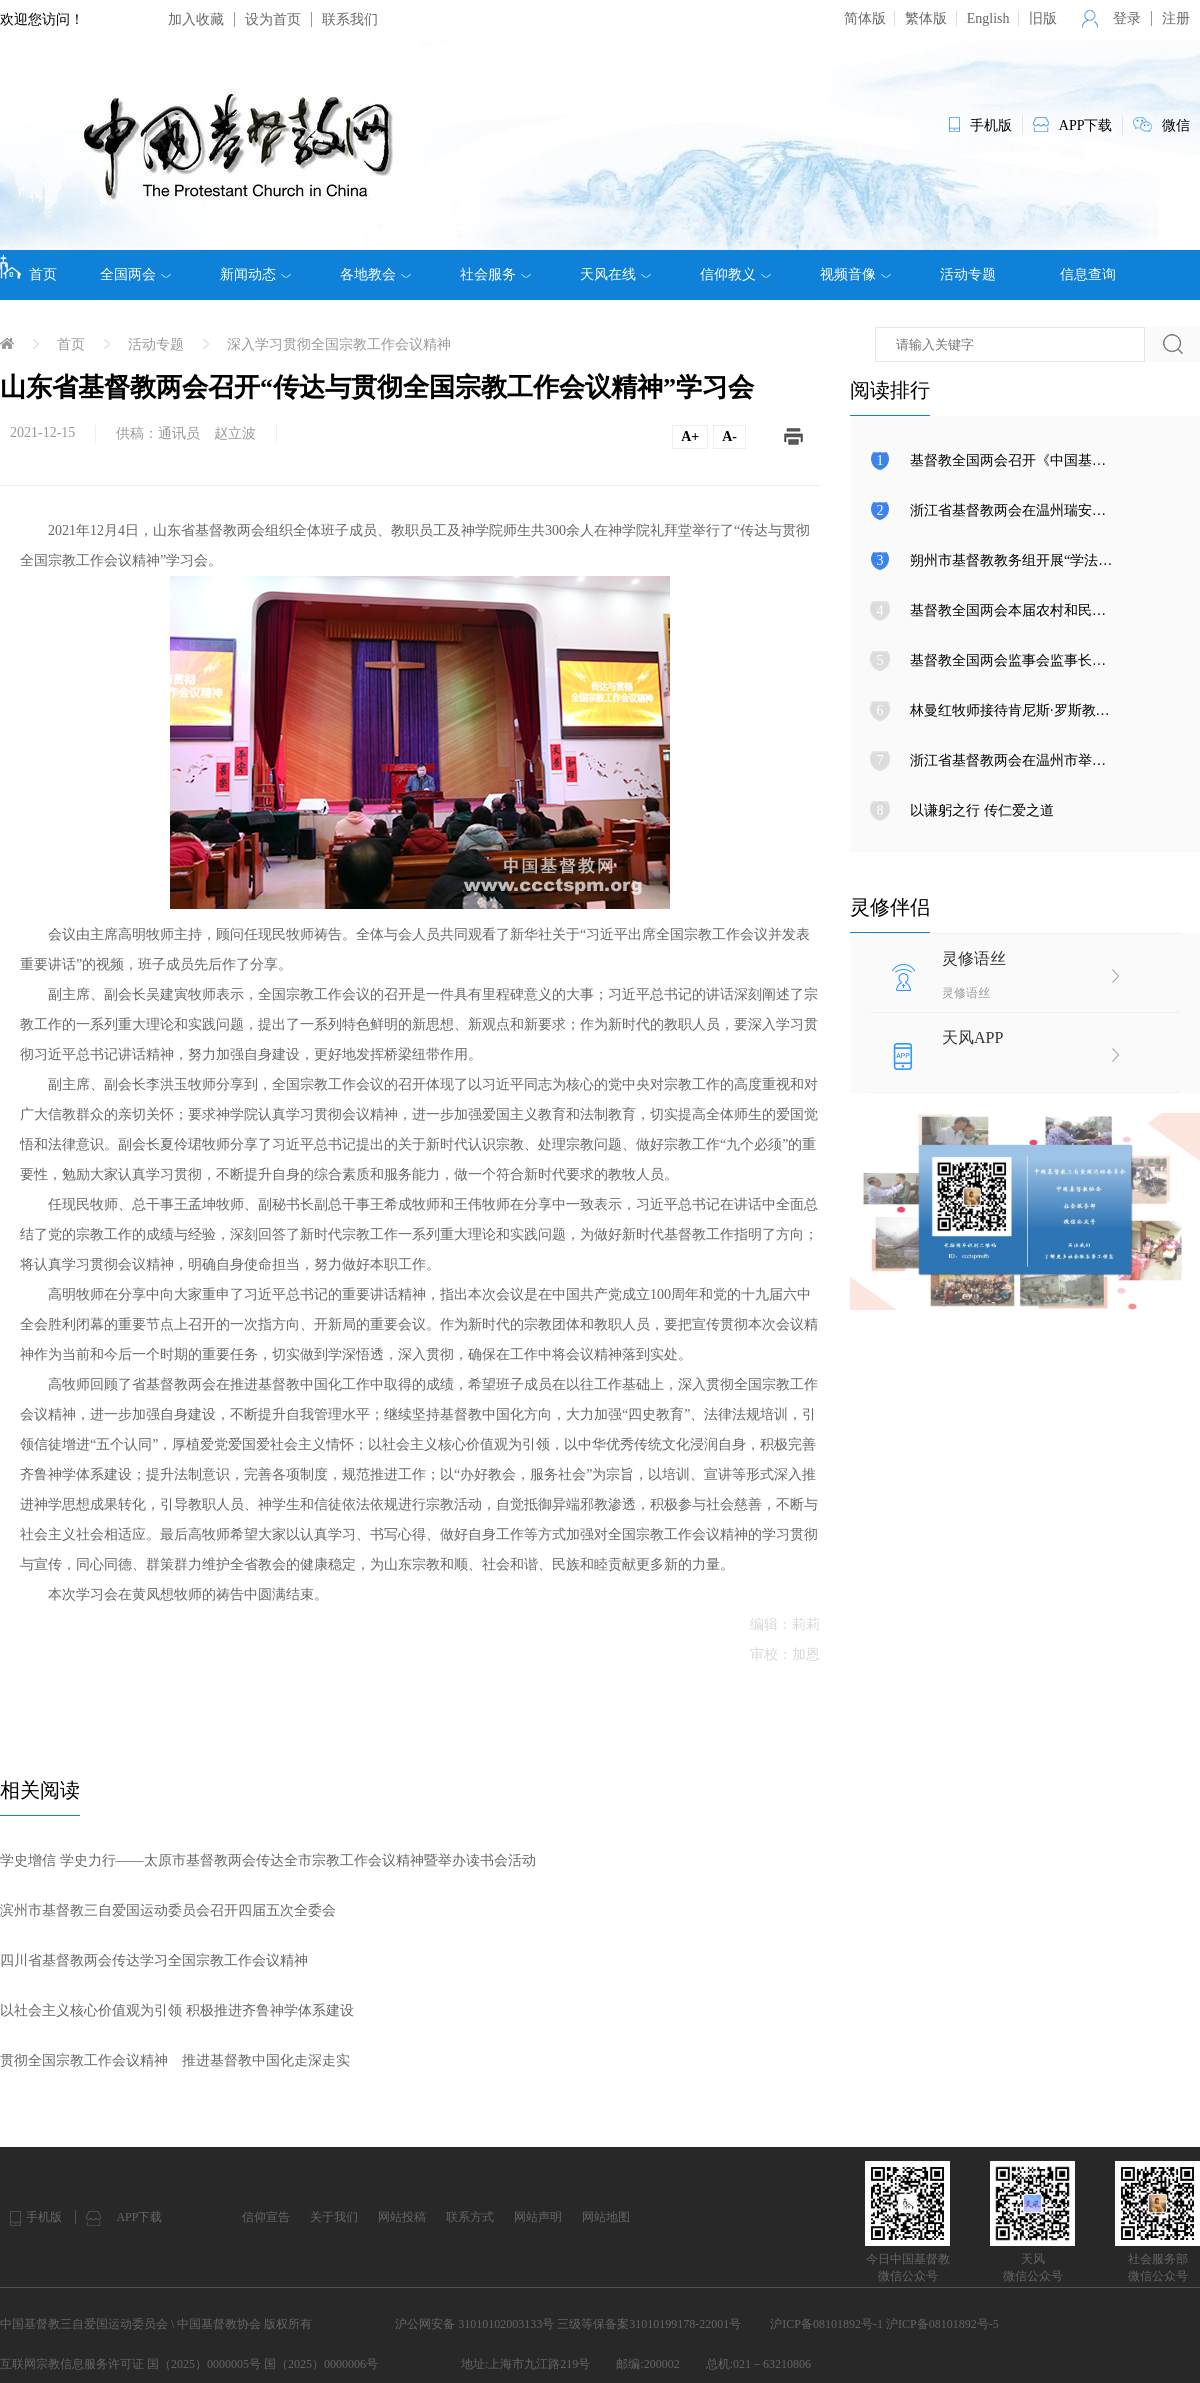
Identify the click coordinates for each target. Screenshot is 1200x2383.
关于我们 (334, 2217)
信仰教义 (735, 275)
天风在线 (615, 275)
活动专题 (968, 274)
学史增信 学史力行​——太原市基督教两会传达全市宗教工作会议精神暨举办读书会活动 (268, 1860)
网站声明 (538, 2217)
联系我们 (350, 19)
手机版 (44, 2217)
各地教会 (375, 275)
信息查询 (1088, 274)
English (988, 18)
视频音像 (855, 275)
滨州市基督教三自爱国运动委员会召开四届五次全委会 (168, 1910)
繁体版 (926, 18)
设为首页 (273, 19)
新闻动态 (255, 275)
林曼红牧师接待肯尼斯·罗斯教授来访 (1024, 710)
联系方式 (470, 2217)
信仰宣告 (266, 2217)
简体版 (865, 18)
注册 (1176, 18)
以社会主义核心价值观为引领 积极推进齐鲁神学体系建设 (177, 2010)
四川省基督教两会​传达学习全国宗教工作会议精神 (154, 1960)
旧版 (1043, 18)
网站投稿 (402, 2217)
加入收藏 (196, 19)
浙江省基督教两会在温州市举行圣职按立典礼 (1050, 760)
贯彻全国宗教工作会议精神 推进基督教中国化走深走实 (175, 2060)
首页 (28, 268)
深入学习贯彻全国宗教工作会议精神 (339, 344)
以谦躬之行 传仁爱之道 (982, 810)
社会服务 (495, 275)
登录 (1127, 18)
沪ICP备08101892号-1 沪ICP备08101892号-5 (884, 2324)
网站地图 (606, 2217)
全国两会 (135, 275)
